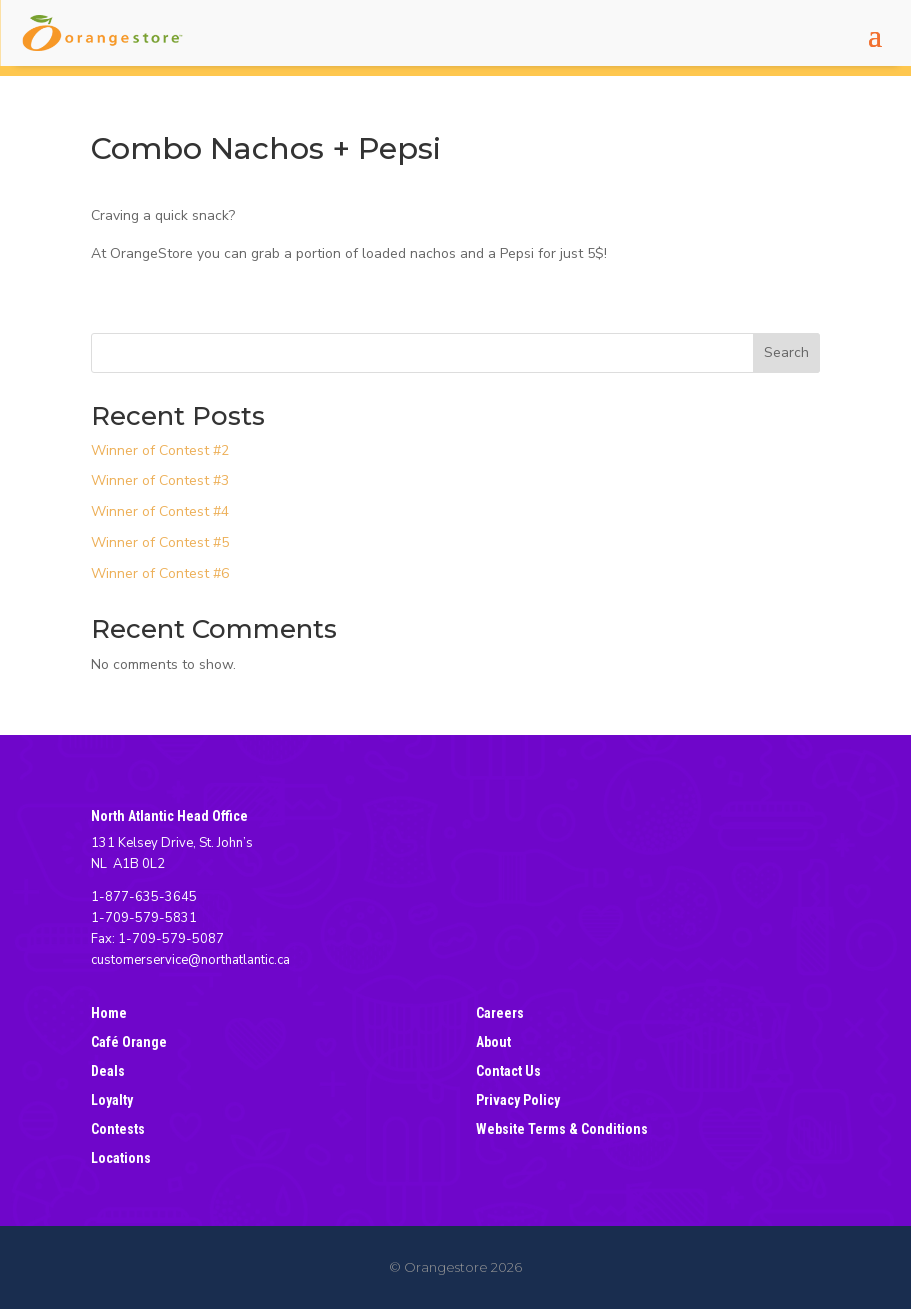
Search (786, 352)
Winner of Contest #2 (160, 450)
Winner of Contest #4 (160, 511)
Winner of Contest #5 (160, 542)
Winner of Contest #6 (160, 573)
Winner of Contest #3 (160, 480)
